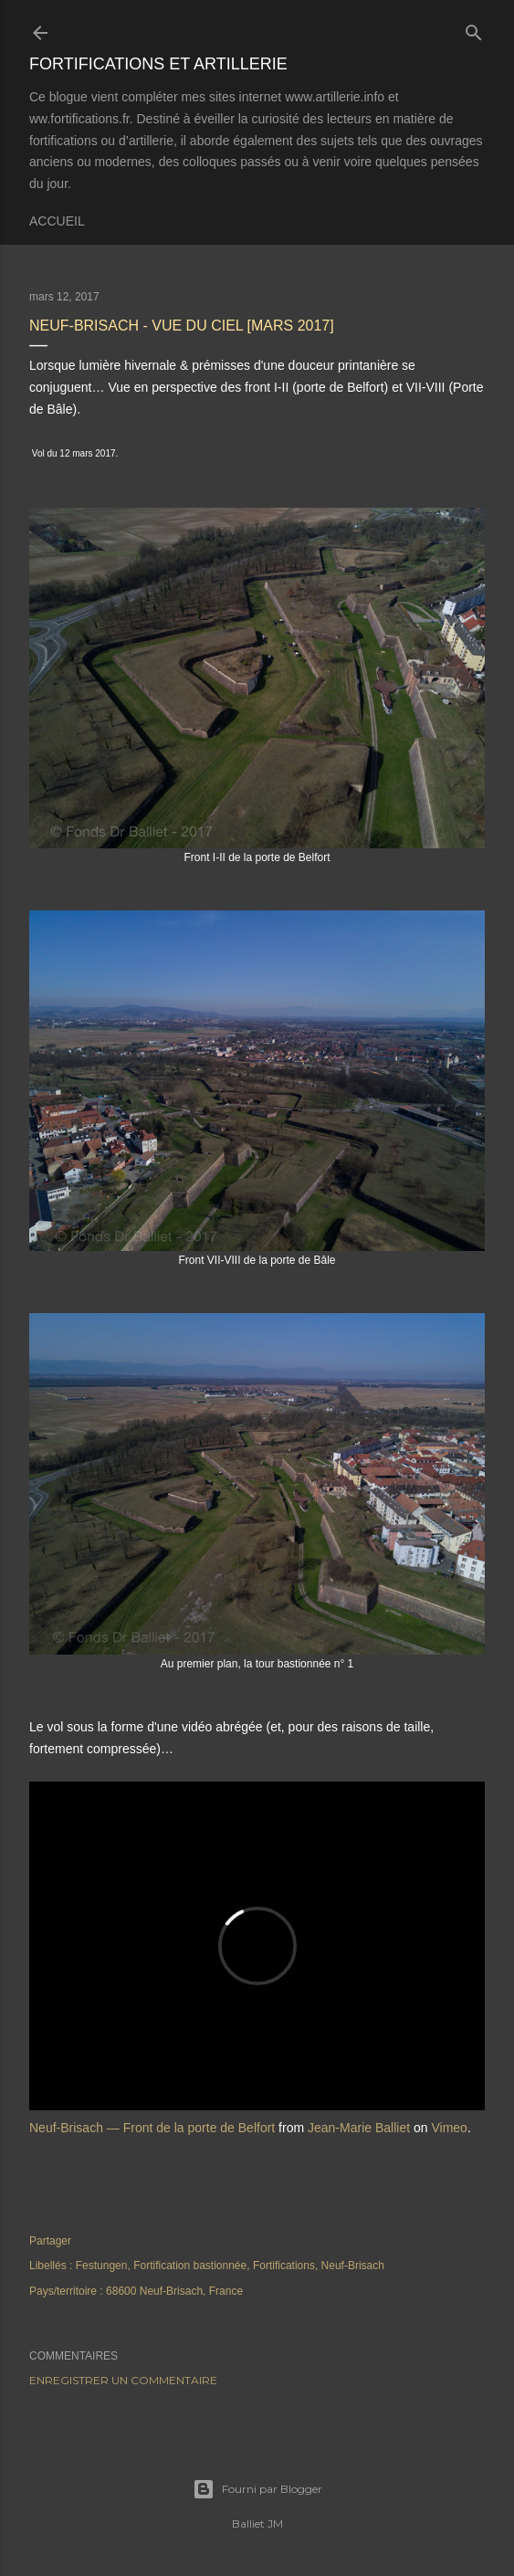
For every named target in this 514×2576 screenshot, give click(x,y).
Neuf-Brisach (352, 2265)
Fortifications (284, 2265)
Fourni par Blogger (257, 2489)
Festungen (102, 2265)
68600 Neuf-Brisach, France (174, 2291)
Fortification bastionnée (190, 2265)
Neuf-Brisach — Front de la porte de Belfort (152, 2127)
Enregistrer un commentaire (123, 2380)
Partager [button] (50, 2240)
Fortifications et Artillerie (158, 64)
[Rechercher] (474, 29)
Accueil (57, 221)
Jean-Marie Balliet (359, 2127)
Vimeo (449, 2127)
